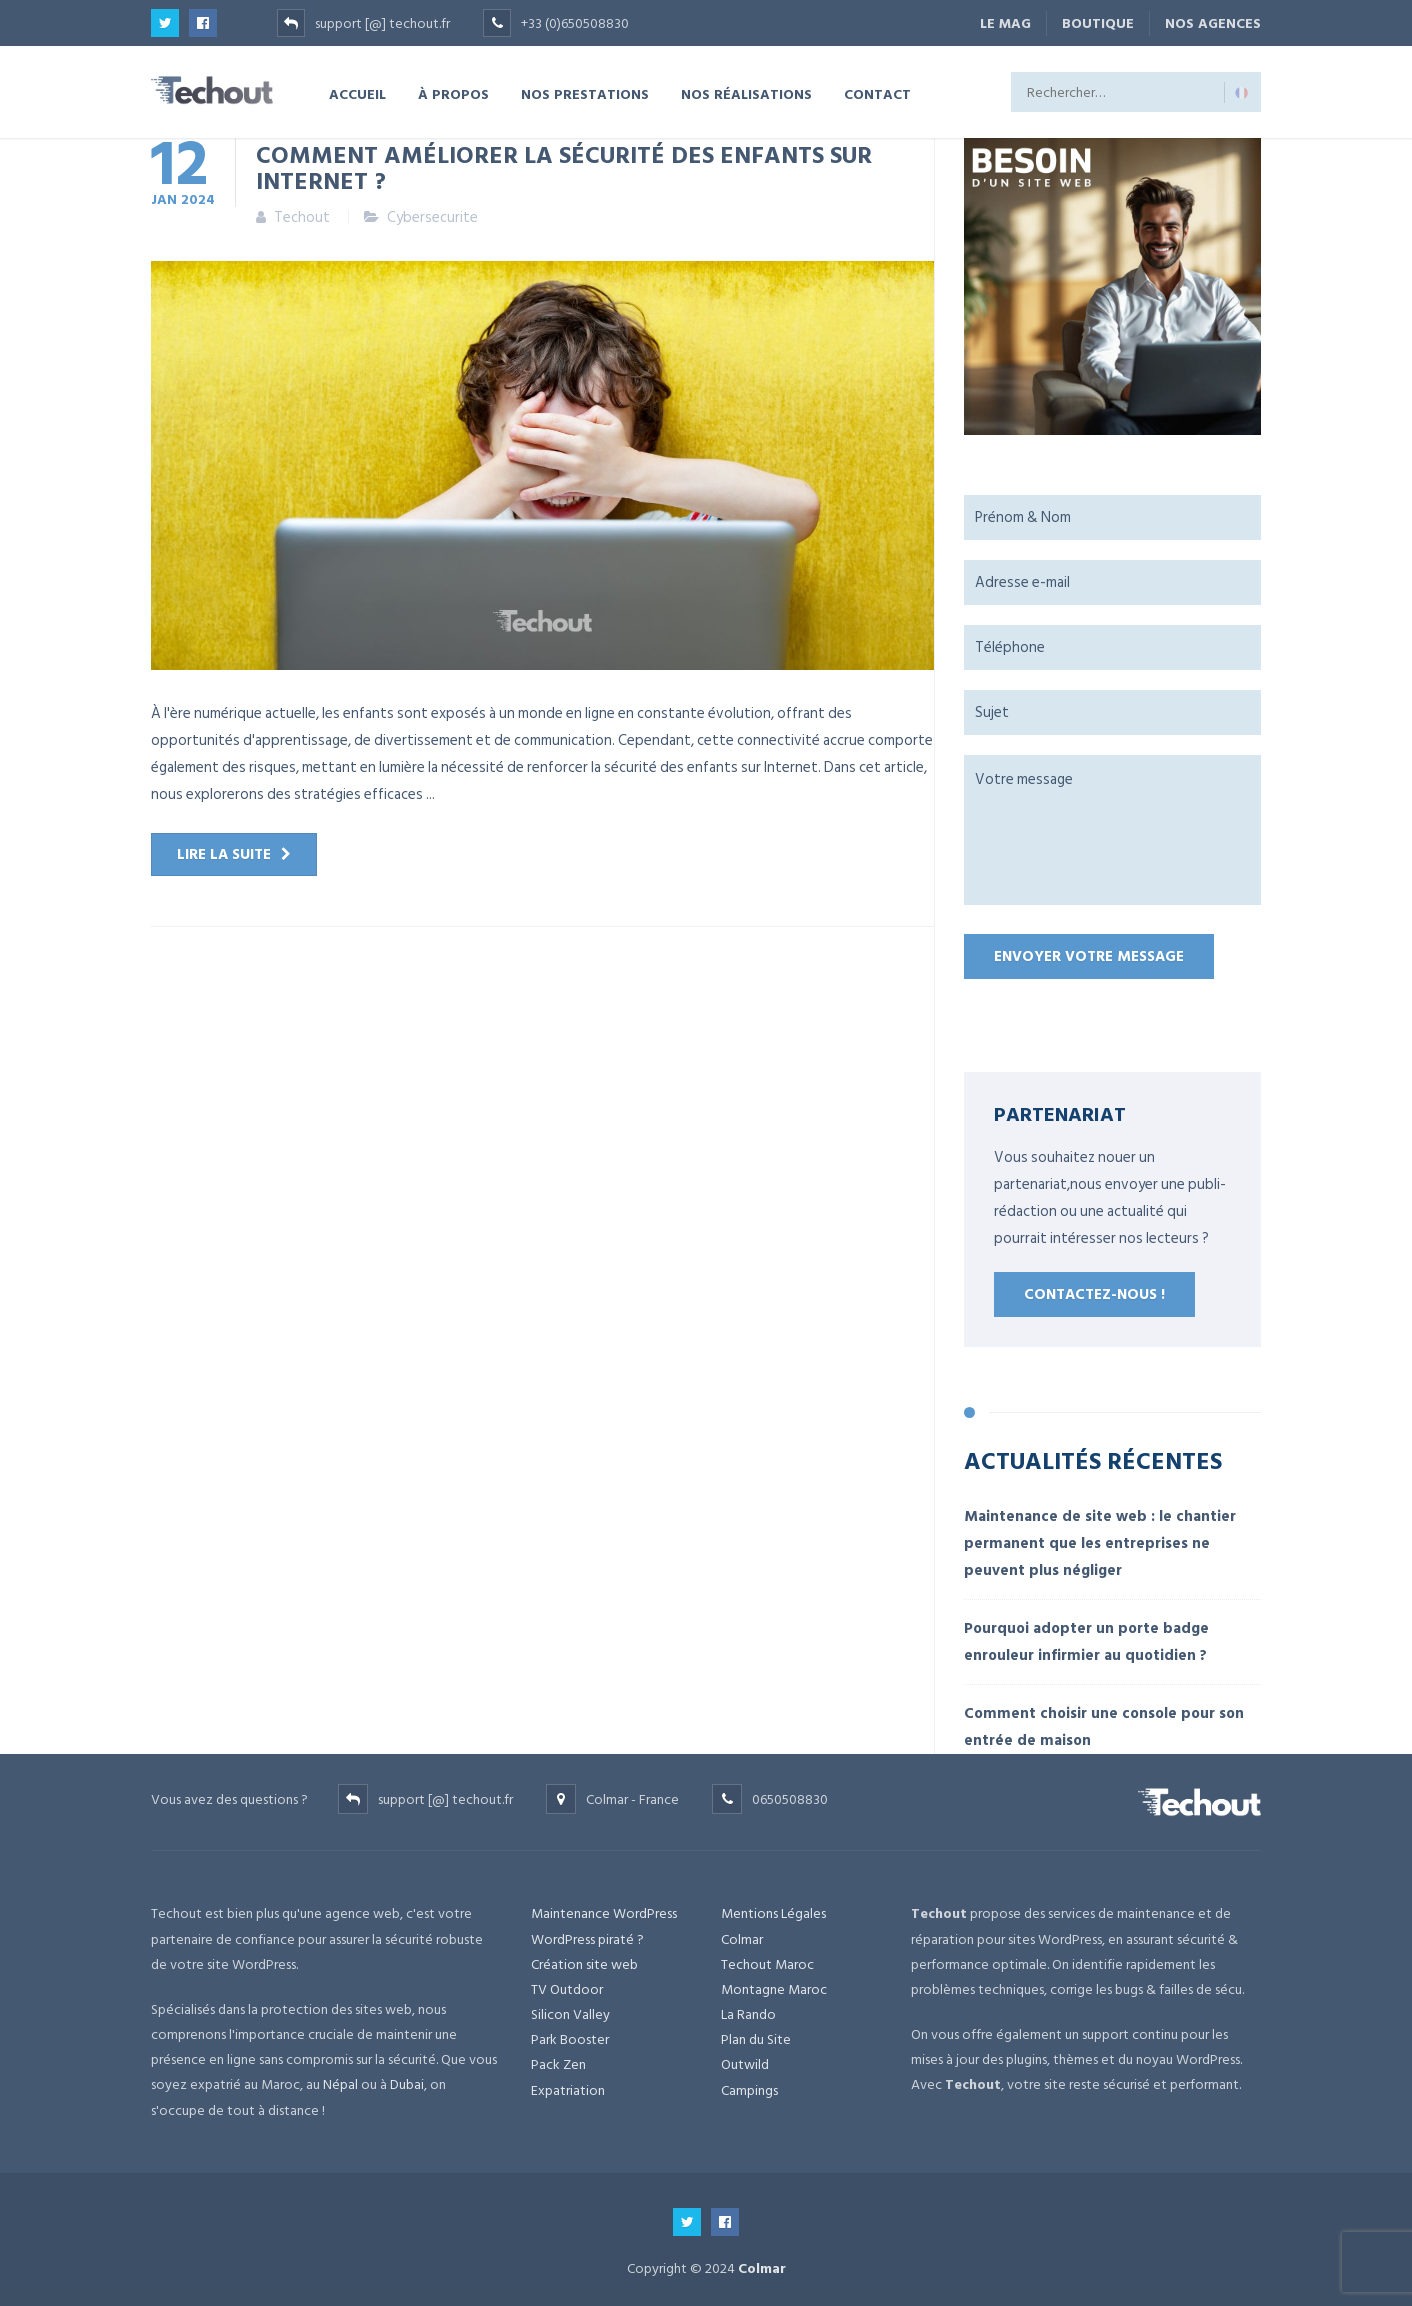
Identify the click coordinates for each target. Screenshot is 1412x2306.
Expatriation (568, 2090)
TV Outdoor (567, 1989)
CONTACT (877, 93)
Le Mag (1005, 23)
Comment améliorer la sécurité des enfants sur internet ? (564, 167)
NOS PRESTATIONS (585, 93)
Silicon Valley (570, 2014)
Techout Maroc (767, 1964)
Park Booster (570, 2039)
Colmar (742, 1939)
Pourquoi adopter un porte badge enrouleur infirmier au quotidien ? (1086, 1642)
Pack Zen (558, 2064)
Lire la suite (224, 854)
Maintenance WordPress (604, 1913)
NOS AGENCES (1213, 23)
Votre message (1112, 830)
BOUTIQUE (1098, 23)
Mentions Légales (773, 1913)
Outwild (745, 2064)
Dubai (407, 2084)
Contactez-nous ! (1094, 1294)
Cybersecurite (432, 217)
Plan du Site (756, 2039)
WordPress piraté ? (587, 1939)
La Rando (748, 2014)
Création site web (584, 1964)
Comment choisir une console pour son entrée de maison (1104, 1727)
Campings (749, 2090)
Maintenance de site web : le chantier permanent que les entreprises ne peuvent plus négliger (1100, 1543)
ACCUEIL (357, 93)
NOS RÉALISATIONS (746, 93)
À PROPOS (453, 93)
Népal (340, 2084)
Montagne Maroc (774, 1989)
